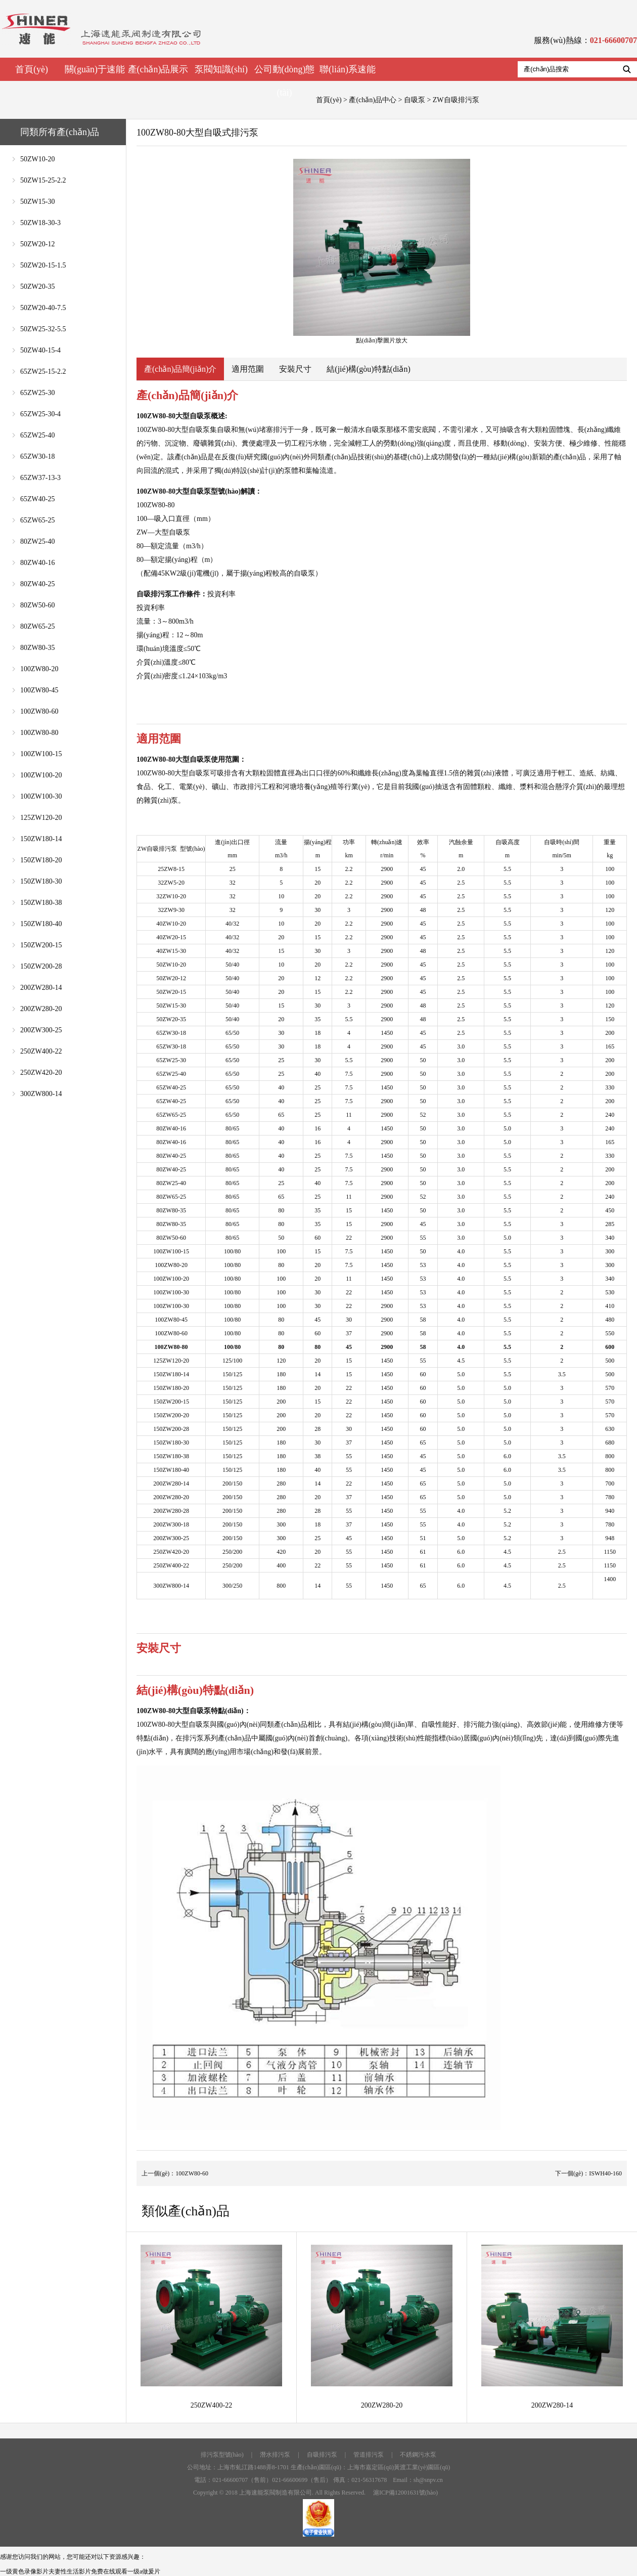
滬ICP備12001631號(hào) (405, 2492)
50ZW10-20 (37, 159)
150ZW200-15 (41, 945)
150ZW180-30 (41, 881)
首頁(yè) (31, 69)
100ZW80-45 (39, 690)
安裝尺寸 (295, 369)
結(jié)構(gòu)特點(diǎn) (368, 369)
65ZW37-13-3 (40, 478)
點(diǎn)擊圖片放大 (381, 251)
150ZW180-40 (41, 924)
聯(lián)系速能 (348, 69)
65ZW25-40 (37, 435)
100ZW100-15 (41, 754)
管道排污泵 (368, 2454)
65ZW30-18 (37, 456)
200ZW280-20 (41, 1009)
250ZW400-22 (41, 1051)
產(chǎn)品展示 (158, 69)
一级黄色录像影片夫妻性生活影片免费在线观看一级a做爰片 (80, 2571)
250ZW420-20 (41, 1072)
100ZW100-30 (41, 796)
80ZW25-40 (37, 541)
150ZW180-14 (41, 839)
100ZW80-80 (39, 732)
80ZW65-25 (37, 626)
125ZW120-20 (41, 817)
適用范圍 (248, 369)
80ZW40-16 (37, 562)
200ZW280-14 (41, 987)
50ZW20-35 (37, 286)
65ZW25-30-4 (40, 414)
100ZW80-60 (39, 711)
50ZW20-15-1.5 (43, 265)
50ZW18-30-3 (40, 223)
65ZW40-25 (37, 499)
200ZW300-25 (41, 1030)
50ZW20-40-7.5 (43, 308)
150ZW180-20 (41, 860)
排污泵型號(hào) (222, 2454)
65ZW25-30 (37, 393)
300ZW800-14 (41, 1094)
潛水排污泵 (275, 2454)
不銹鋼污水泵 (418, 2454)
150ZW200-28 (41, 966)
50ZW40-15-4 (40, 350)
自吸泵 (414, 100)
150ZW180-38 (41, 902)
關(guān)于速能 (95, 69)
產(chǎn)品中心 (372, 100)
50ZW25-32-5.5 (43, 329)
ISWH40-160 (605, 2173)
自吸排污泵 (322, 2454)
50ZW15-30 (37, 201)
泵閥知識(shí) (221, 69)
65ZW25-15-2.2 (43, 371)
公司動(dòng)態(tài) (284, 81)
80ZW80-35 (37, 647)
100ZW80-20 (39, 669)
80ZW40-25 (37, 584)
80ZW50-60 (37, 605)
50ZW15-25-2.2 (43, 180)
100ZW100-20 (41, 775)
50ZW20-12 (37, 244)
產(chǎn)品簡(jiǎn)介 (180, 369)
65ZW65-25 (37, 520)
